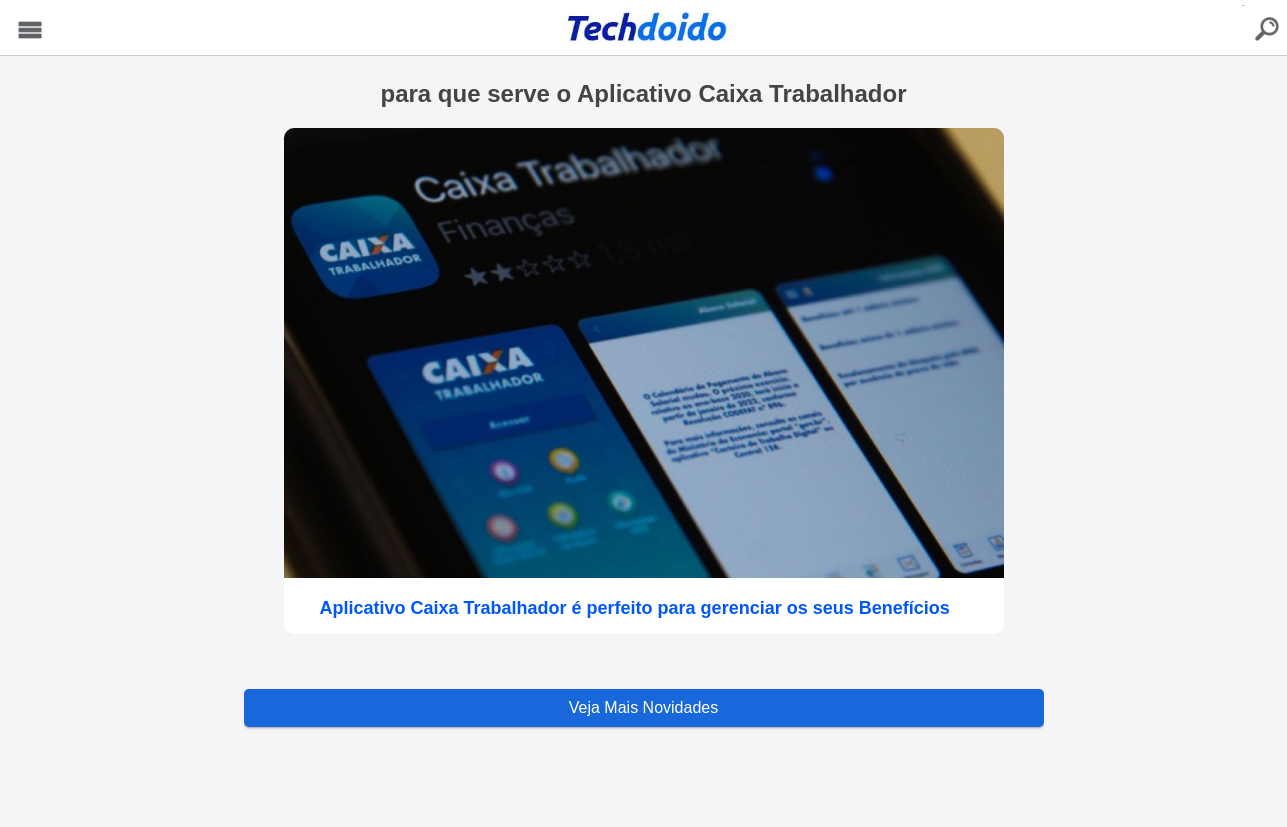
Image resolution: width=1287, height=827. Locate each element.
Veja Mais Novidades (643, 707)
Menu (30, 30)
